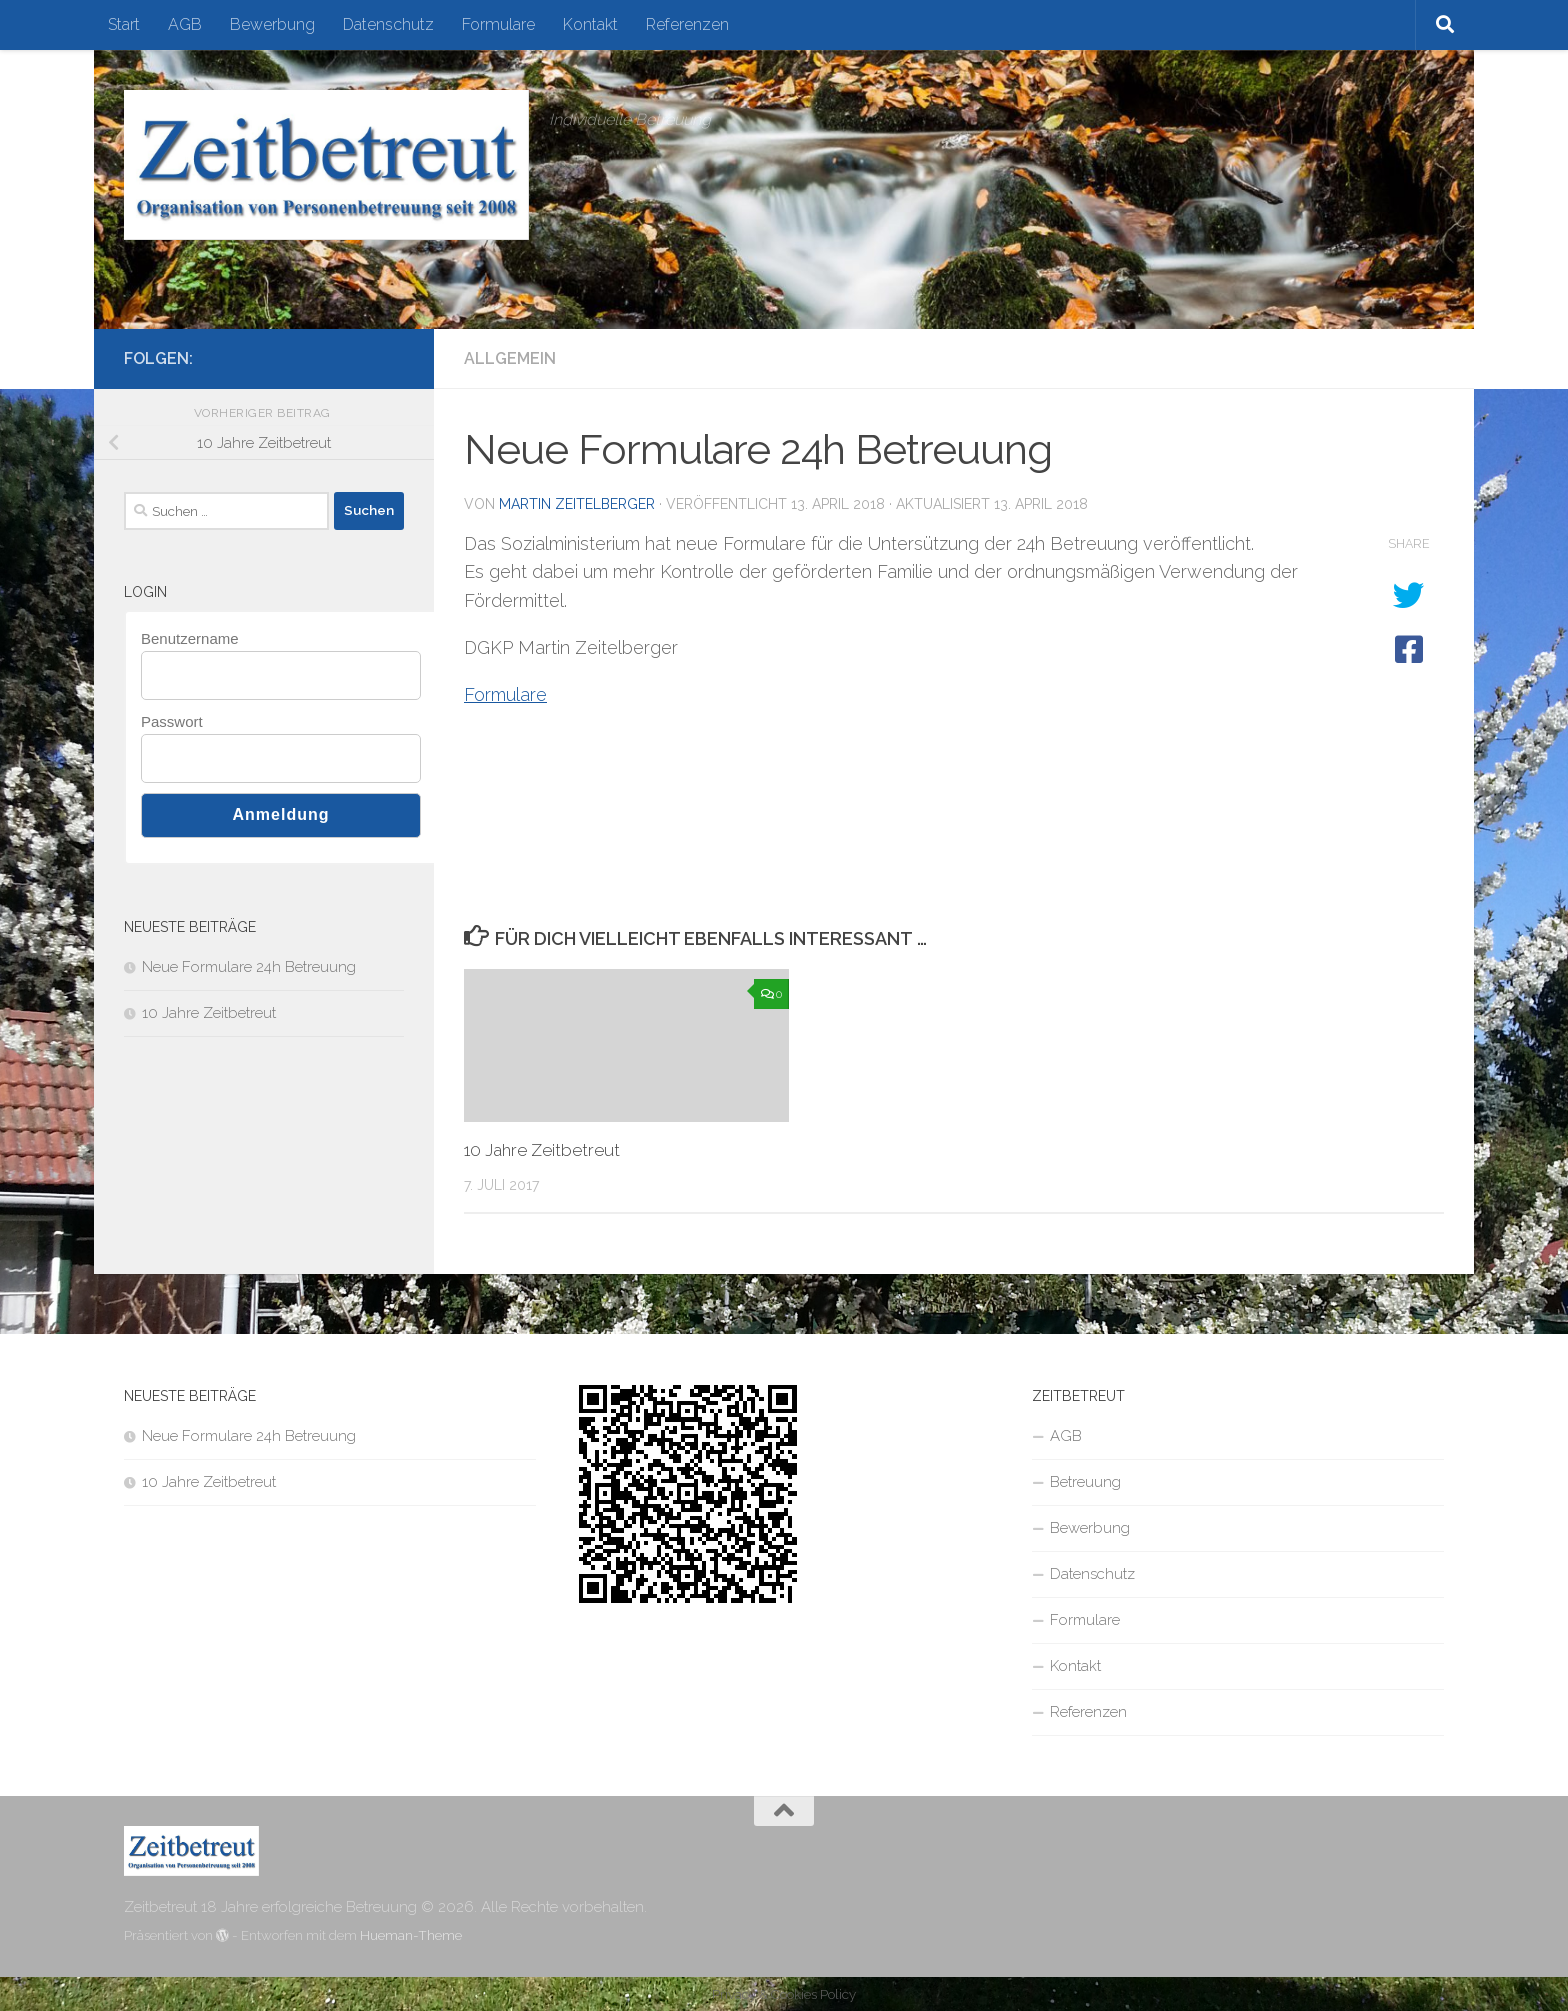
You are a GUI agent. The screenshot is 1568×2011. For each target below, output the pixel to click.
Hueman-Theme (411, 1935)
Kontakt (590, 24)
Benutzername (190, 638)
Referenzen (687, 24)
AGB (185, 24)
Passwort (172, 721)
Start (124, 24)
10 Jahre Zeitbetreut (542, 1150)
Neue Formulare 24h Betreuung (249, 967)
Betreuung (1085, 1482)
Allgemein (510, 358)
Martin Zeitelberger (577, 504)
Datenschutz (388, 24)
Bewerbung (272, 24)
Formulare (498, 24)
